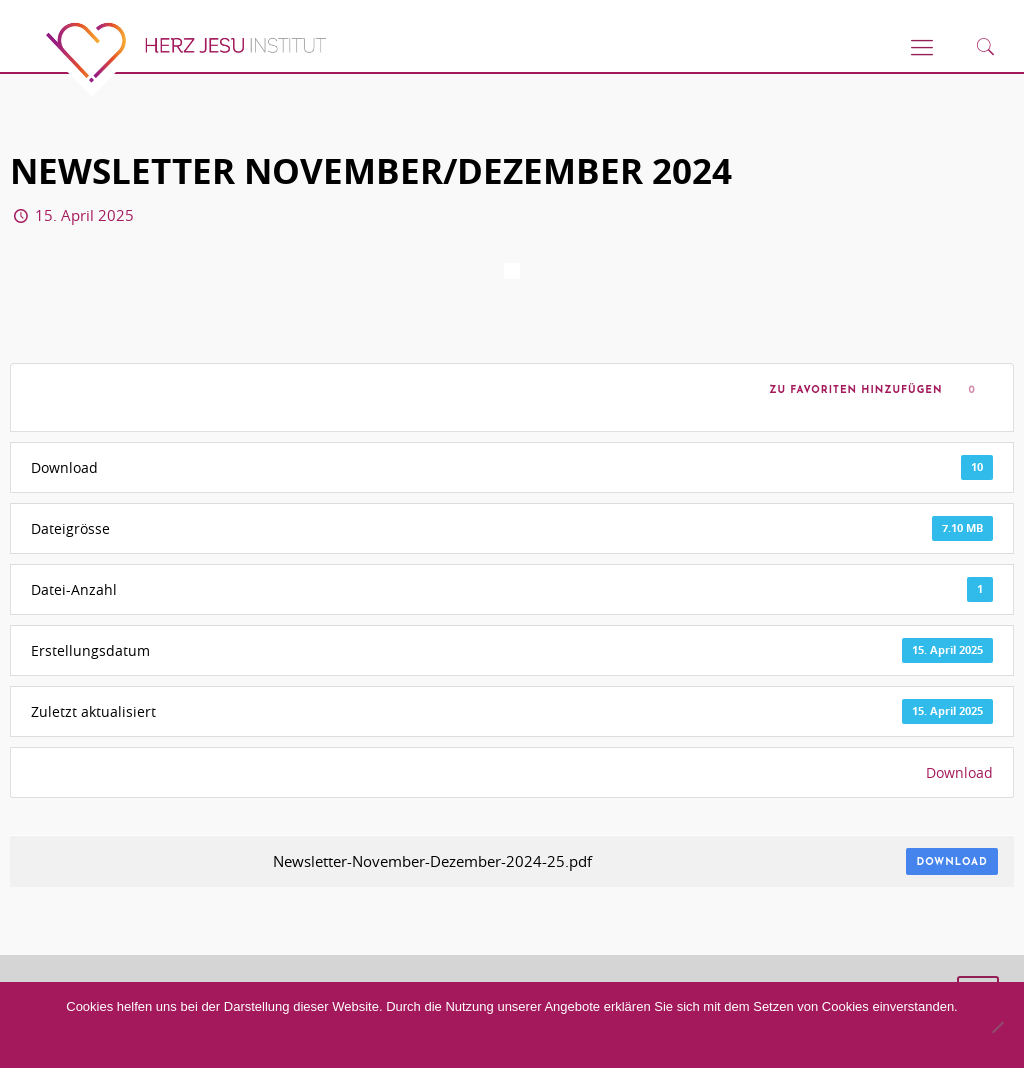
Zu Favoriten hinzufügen (852, 390)
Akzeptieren (426, 1044)
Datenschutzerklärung (578, 1044)
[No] (997, 1027)
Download (959, 772)
